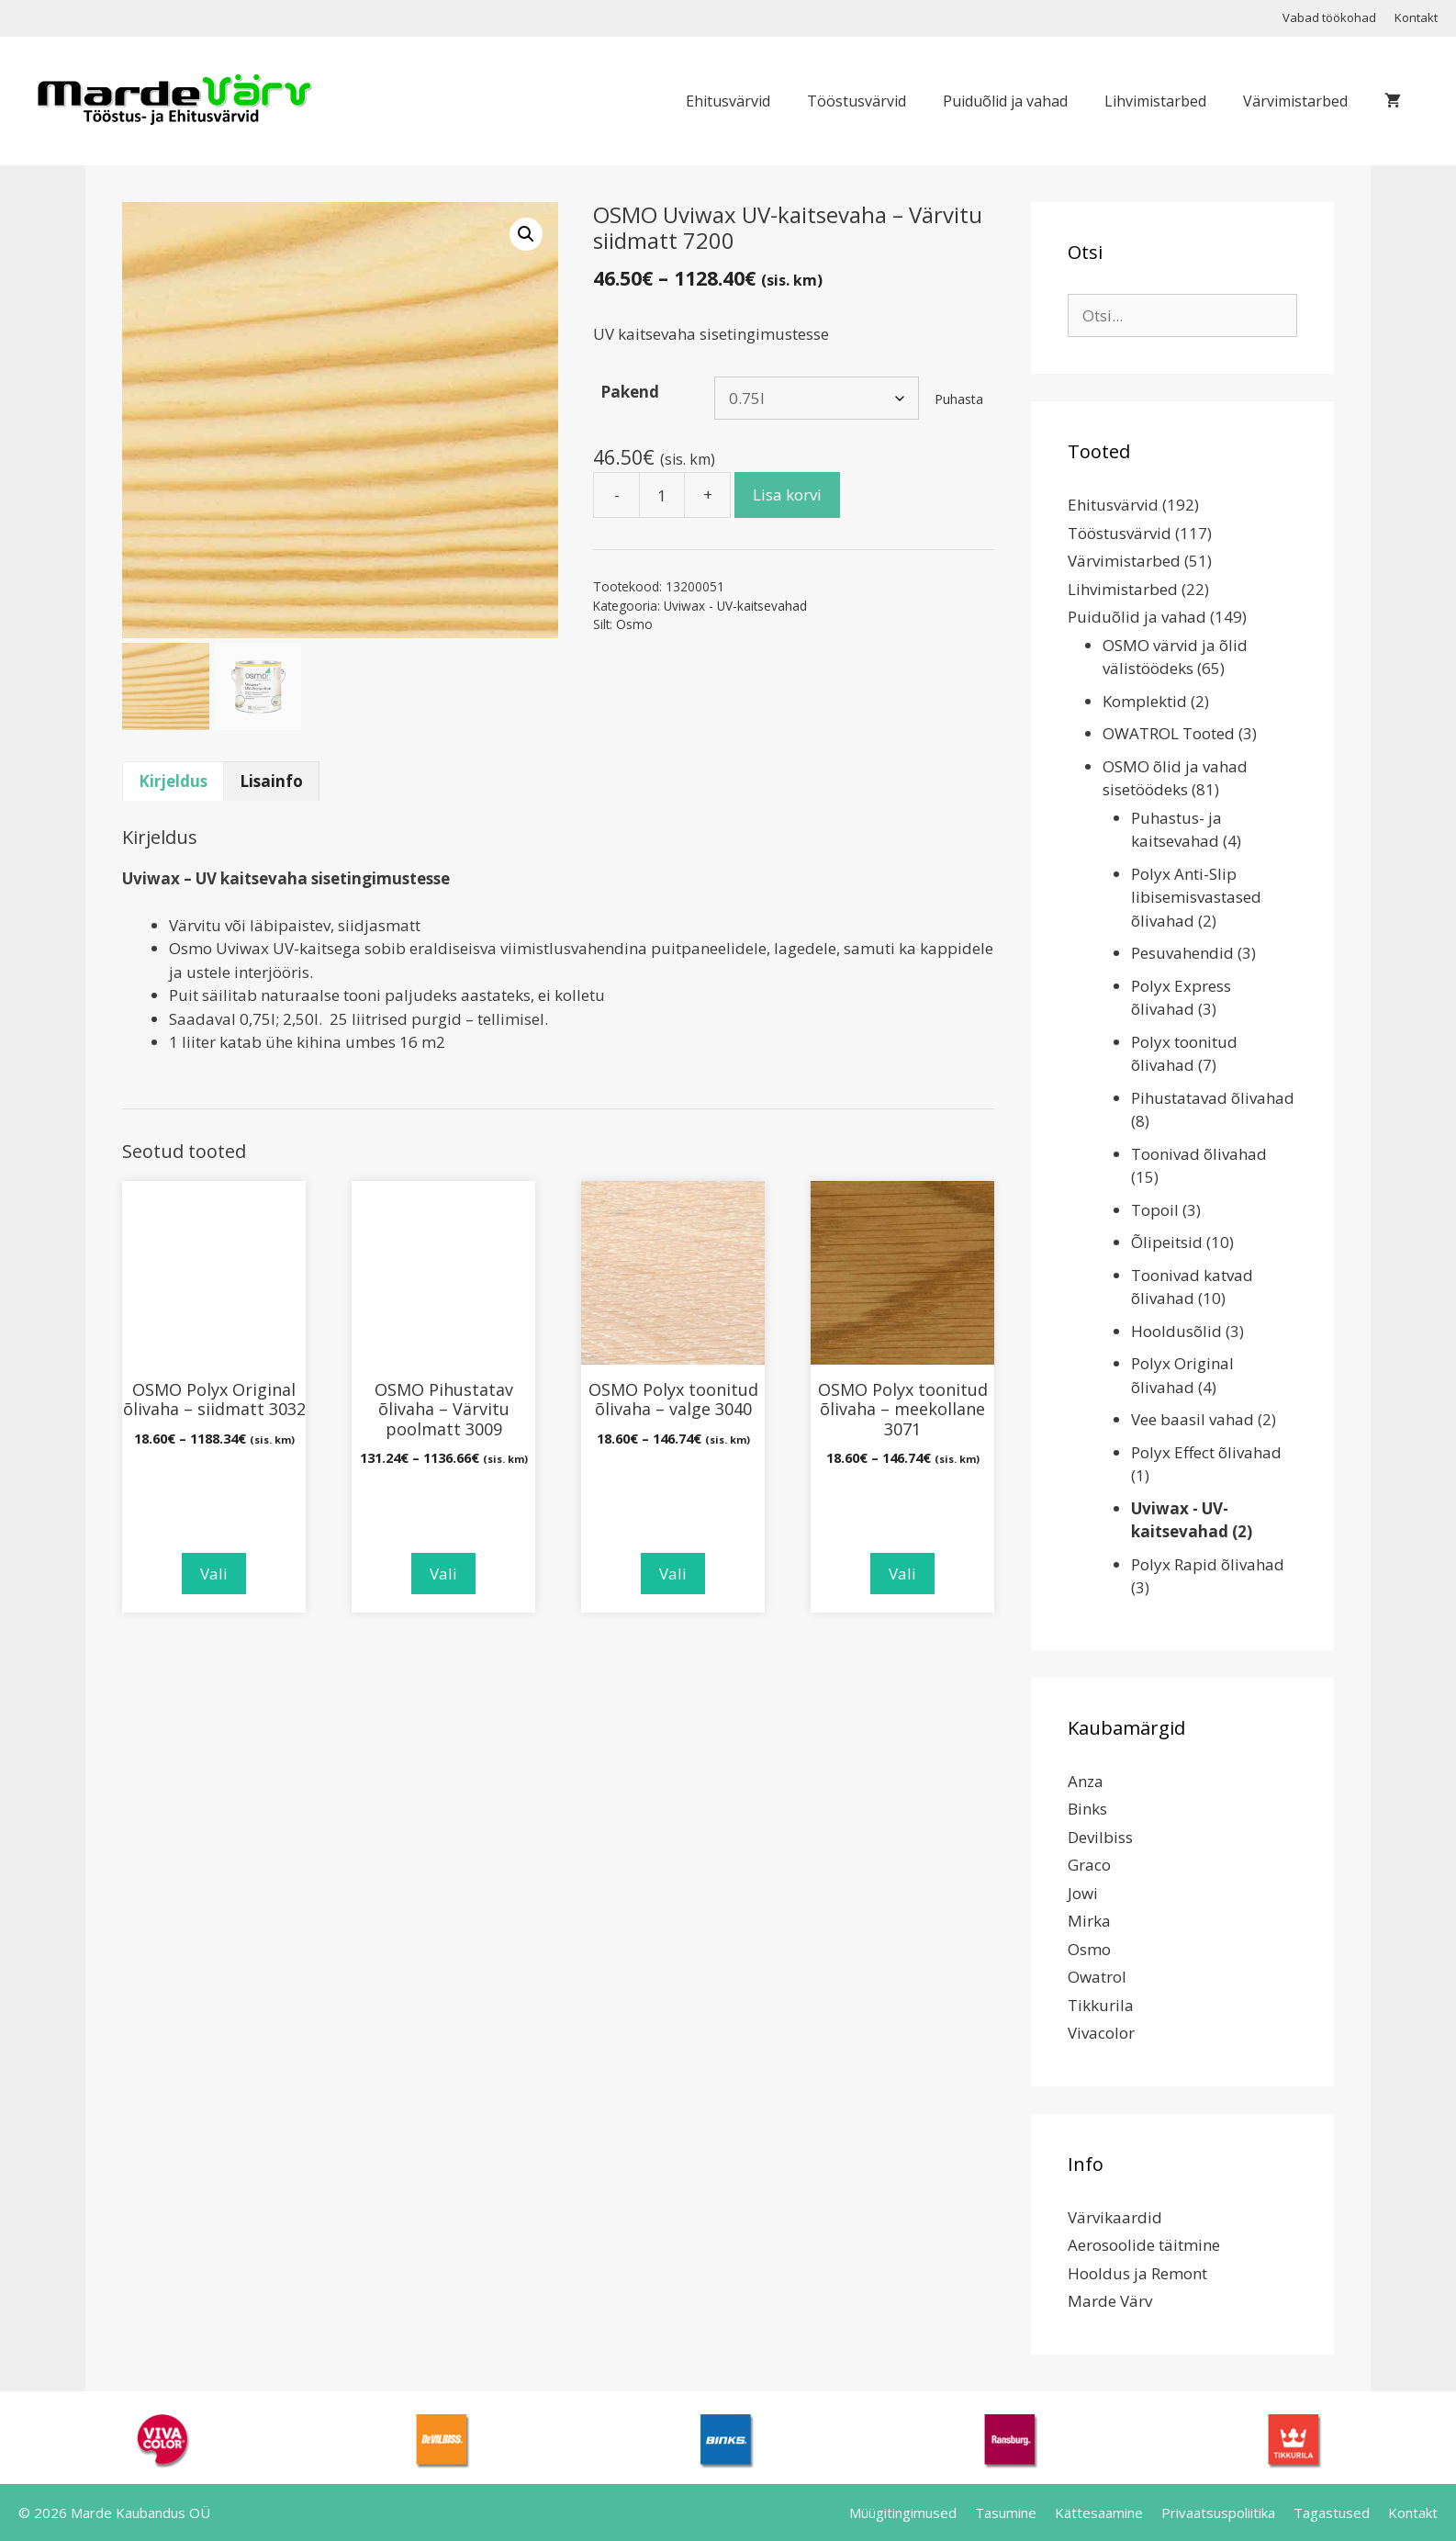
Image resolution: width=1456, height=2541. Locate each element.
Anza (1085, 1781)
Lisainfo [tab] (271, 781)
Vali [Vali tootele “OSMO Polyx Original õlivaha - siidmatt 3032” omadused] (214, 1573)
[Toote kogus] (662, 495)
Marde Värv (1110, 2300)
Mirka (1089, 1920)
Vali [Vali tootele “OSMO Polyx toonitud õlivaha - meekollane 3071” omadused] (902, 1573)
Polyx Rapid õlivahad (1207, 1564)
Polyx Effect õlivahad (1206, 1452)
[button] (526, 234)
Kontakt (1416, 17)
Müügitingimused (903, 2512)
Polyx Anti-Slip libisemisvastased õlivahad (1196, 897)
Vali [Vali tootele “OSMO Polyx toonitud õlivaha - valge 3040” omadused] (673, 1573)
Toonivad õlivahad (1199, 1153)
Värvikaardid (1115, 2217)
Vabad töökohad (1329, 17)
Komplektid (1145, 701)
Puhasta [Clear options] (959, 399)
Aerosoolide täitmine (1144, 2244)
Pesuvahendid (1182, 952)
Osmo (634, 624)
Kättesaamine (1099, 2512)
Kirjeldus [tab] (173, 781)
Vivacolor (1101, 2032)
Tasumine (1005, 2512)
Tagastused (1332, 2512)
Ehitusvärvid (728, 101)
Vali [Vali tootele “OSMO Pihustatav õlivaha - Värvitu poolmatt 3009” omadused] (443, 1573)
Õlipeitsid (1167, 1242)
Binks (1087, 1808)
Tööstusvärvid (856, 101)
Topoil (1155, 1209)
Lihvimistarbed (1155, 101)
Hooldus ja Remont (1137, 2273)
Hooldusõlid (1176, 1331)
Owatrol (1097, 1976)
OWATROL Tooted (1169, 733)
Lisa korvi (787, 494)
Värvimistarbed (1295, 101)
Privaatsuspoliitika (1218, 2512)
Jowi (1083, 1893)
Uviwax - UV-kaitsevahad (735, 605)
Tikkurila (1101, 2005)
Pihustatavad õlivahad (1212, 1097)
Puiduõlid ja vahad (1005, 101)
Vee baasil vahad (1192, 1419)
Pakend (629, 391)
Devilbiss (1100, 1837)
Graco (1089, 1864)
